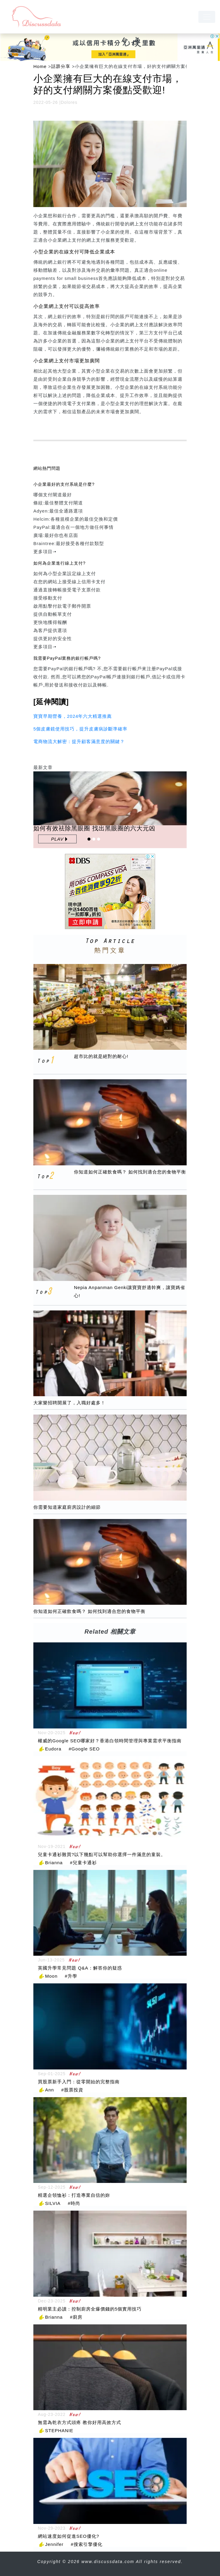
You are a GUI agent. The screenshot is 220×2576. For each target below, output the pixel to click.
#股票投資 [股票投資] (72, 2089)
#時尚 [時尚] (74, 2203)
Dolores (69, 102)
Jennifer (54, 2544)
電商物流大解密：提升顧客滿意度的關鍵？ (79, 741)
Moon (51, 1976)
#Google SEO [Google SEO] (84, 1748)
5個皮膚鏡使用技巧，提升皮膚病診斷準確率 (80, 728)
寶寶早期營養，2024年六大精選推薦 (72, 716)
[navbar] (206, 17)
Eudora (53, 1748)
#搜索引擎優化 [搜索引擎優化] (86, 2544)
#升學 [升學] (71, 1976)
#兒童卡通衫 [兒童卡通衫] (83, 1862)
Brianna (54, 1862)
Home (40, 66)
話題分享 (60, 66)
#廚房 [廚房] (76, 2317)
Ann (49, 2089)
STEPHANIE (59, 2430)
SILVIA (53, 2203)
